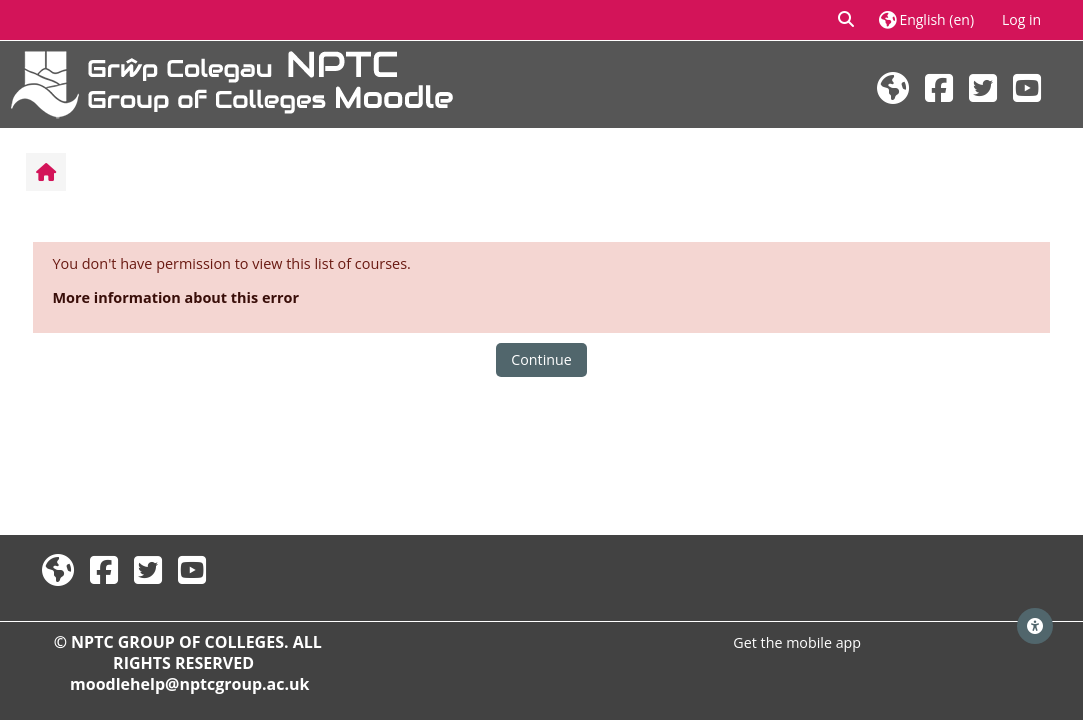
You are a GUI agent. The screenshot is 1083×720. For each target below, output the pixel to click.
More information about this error (175, 297)
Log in (1021, 19)
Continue (541, 359)
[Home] (232, 82)
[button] (847, 20)
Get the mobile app (797, 642)
